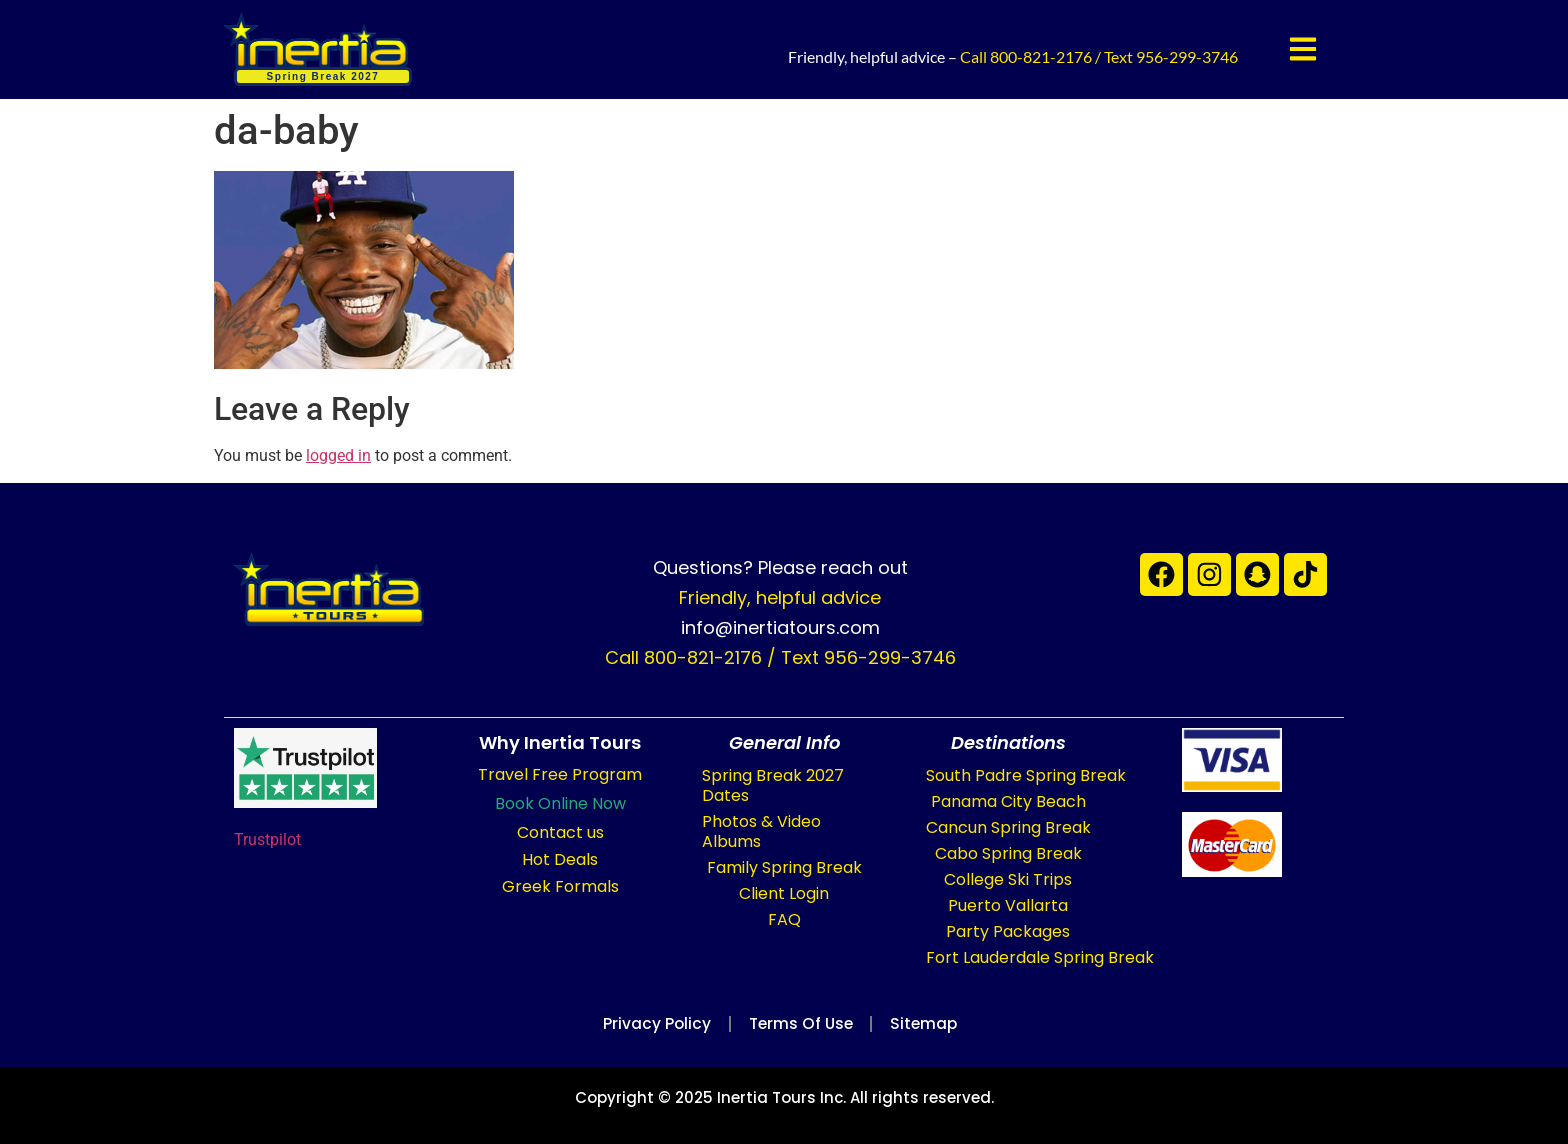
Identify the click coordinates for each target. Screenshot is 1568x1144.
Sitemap (930, 1023)
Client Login (784, 893)
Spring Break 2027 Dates (773, 785)
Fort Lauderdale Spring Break (1040, 957)
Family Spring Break (784, 867)
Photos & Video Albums (761, 831)
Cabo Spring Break (1008, 853)
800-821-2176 (1041, 56)
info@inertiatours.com (780, 627)
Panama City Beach (1008, 801)
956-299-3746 (1187, 56)
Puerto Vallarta (1008, 905)
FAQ (784, 919)
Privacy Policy (649, 1023)
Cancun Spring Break (1008, 827)
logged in (338, 455)
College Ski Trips (1008, 879)
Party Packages (1008, 931)
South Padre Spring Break (1026, 775)
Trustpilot (267, 839)
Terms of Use (800, 1023)
